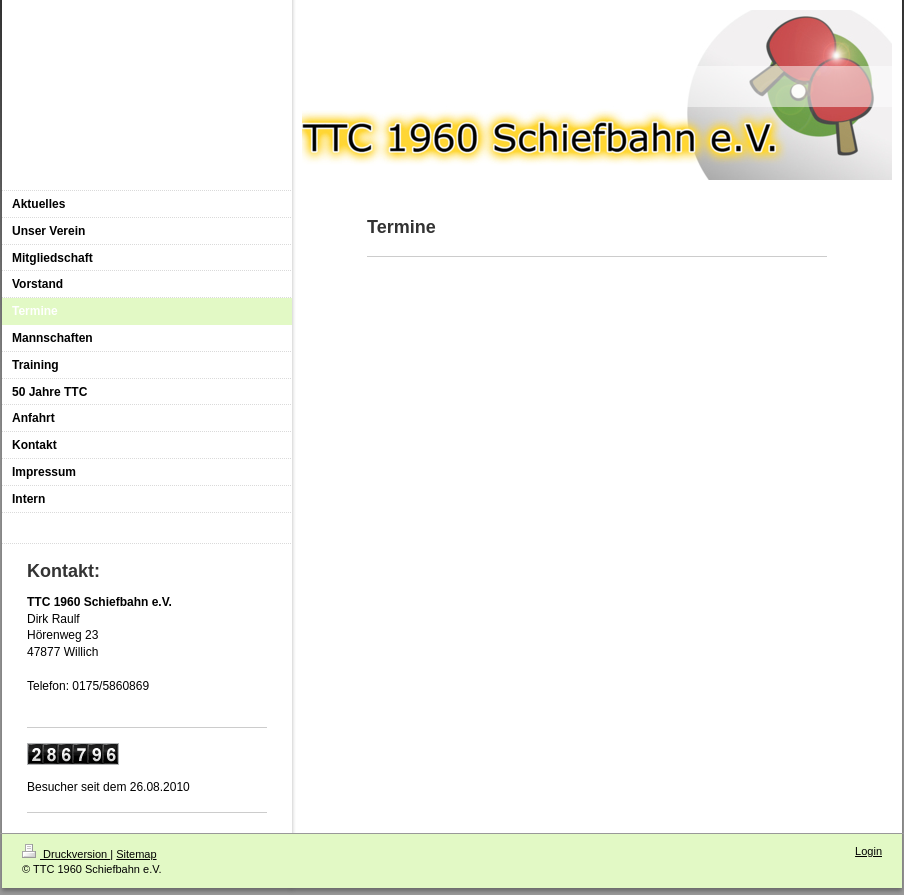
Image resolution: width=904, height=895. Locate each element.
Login (868, 851)
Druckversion (66, 854)
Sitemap (136, 854)
